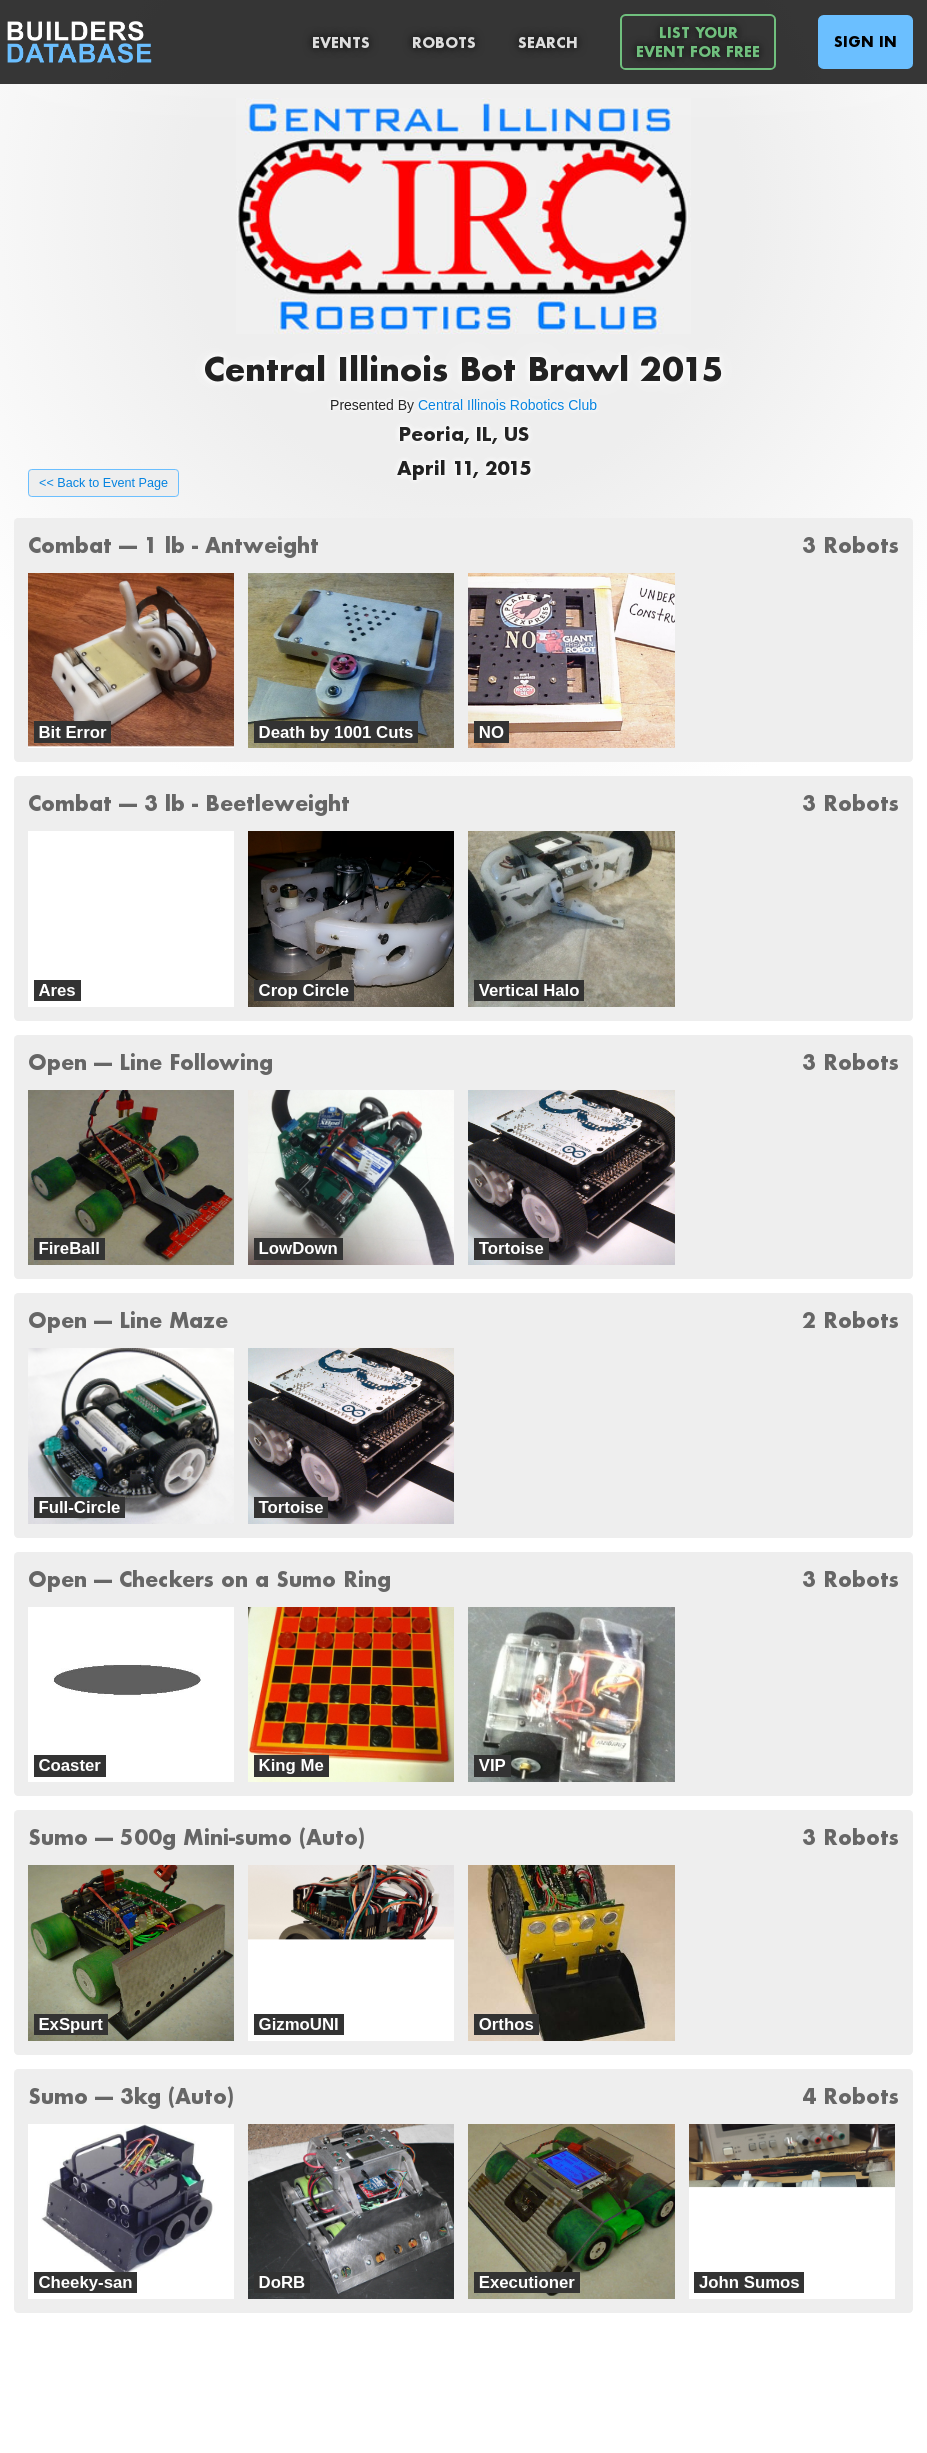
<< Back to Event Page (103, 483)
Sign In (865, 41)
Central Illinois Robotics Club (507, 405)
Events (341, 42)
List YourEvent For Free (698, 42)
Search (548, 42)
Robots (444, 42)
